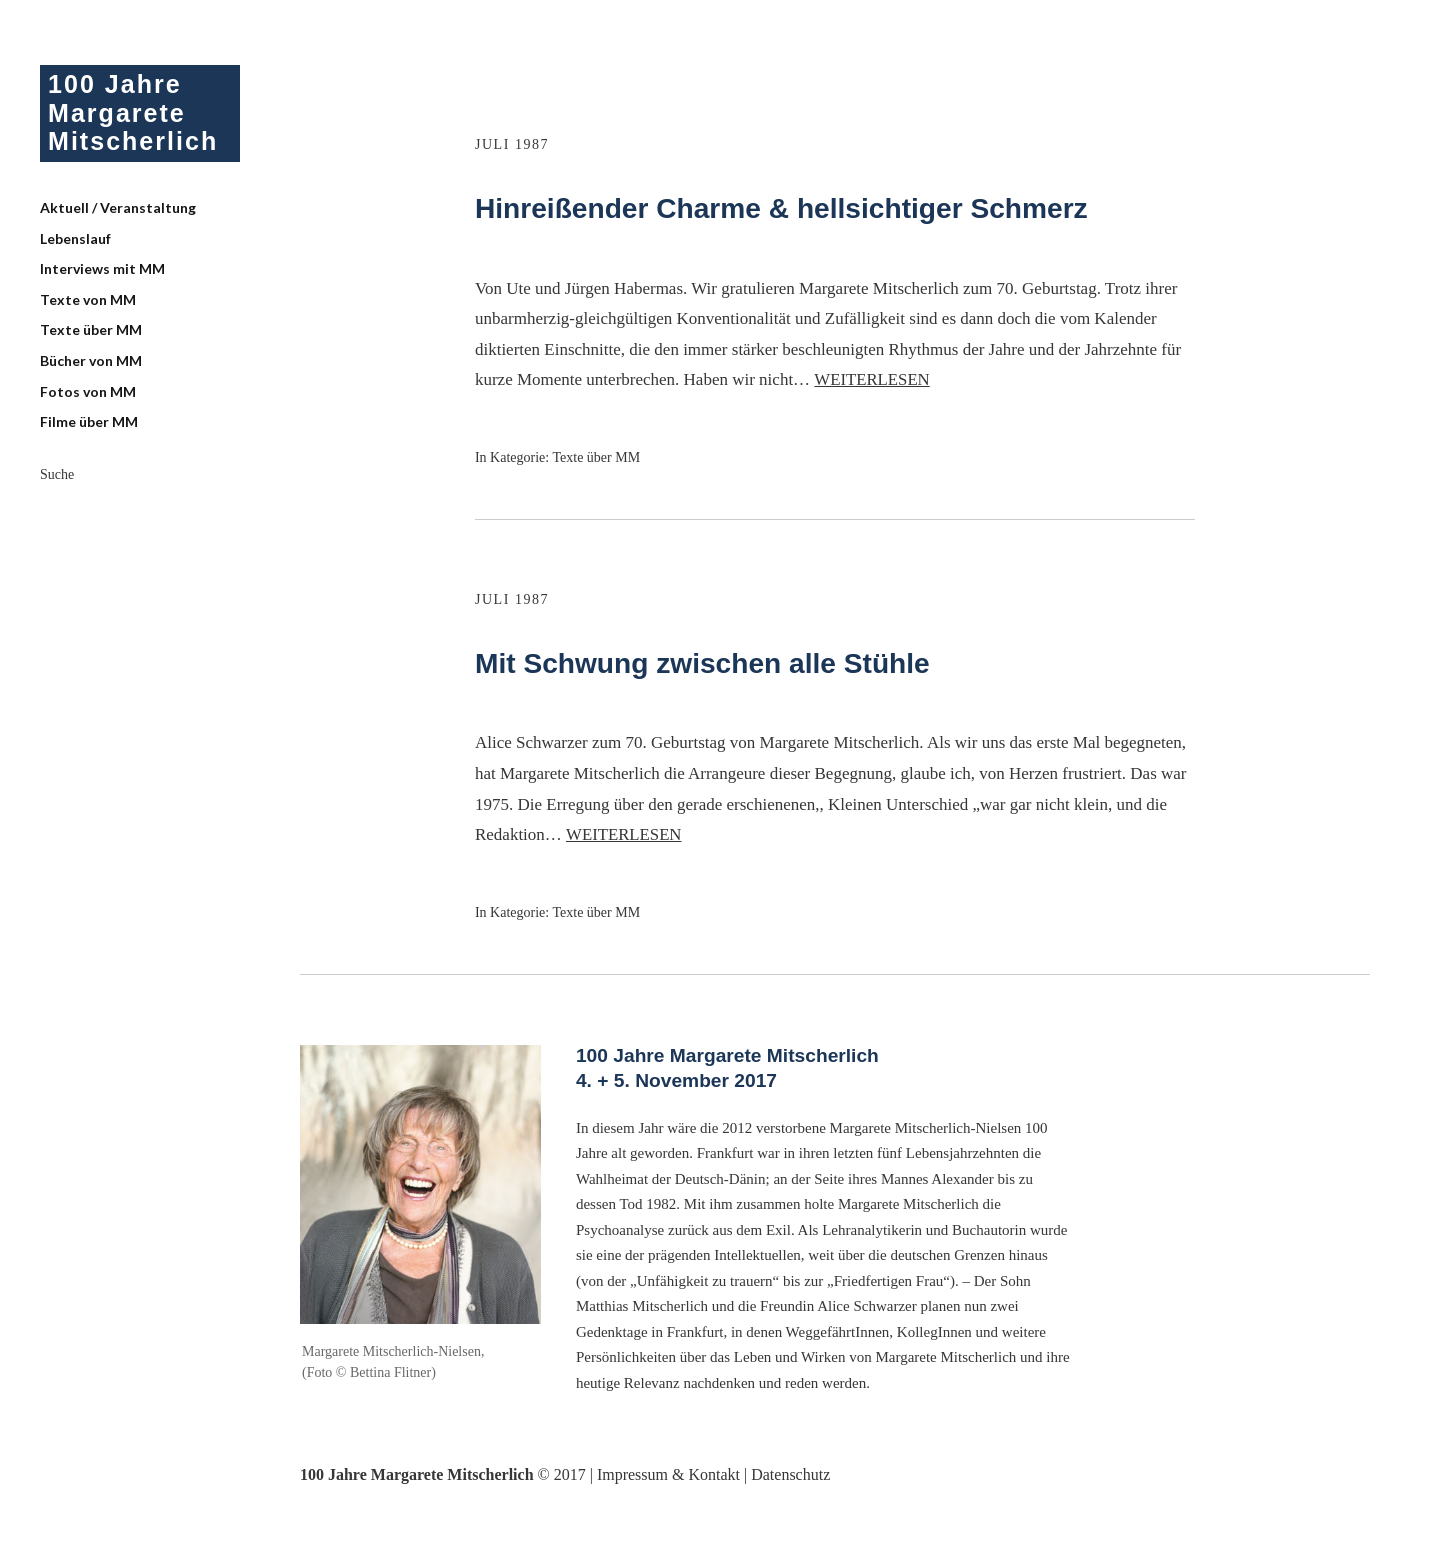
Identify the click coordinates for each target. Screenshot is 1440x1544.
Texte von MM (88, 302)
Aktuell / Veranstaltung (118, 211)
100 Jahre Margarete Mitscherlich (136, 114)
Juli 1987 (514, 144)
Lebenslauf (75, 241)
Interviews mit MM (102, 272)
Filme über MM (89, 425)
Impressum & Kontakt (668, 1474)
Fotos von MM (88, 394)
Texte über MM (91, 333)
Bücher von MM (91, 364)
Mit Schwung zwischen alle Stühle (717, 662)
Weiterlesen (872, 379)
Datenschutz (790, 1474)
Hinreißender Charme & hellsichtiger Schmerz (802, 207)
